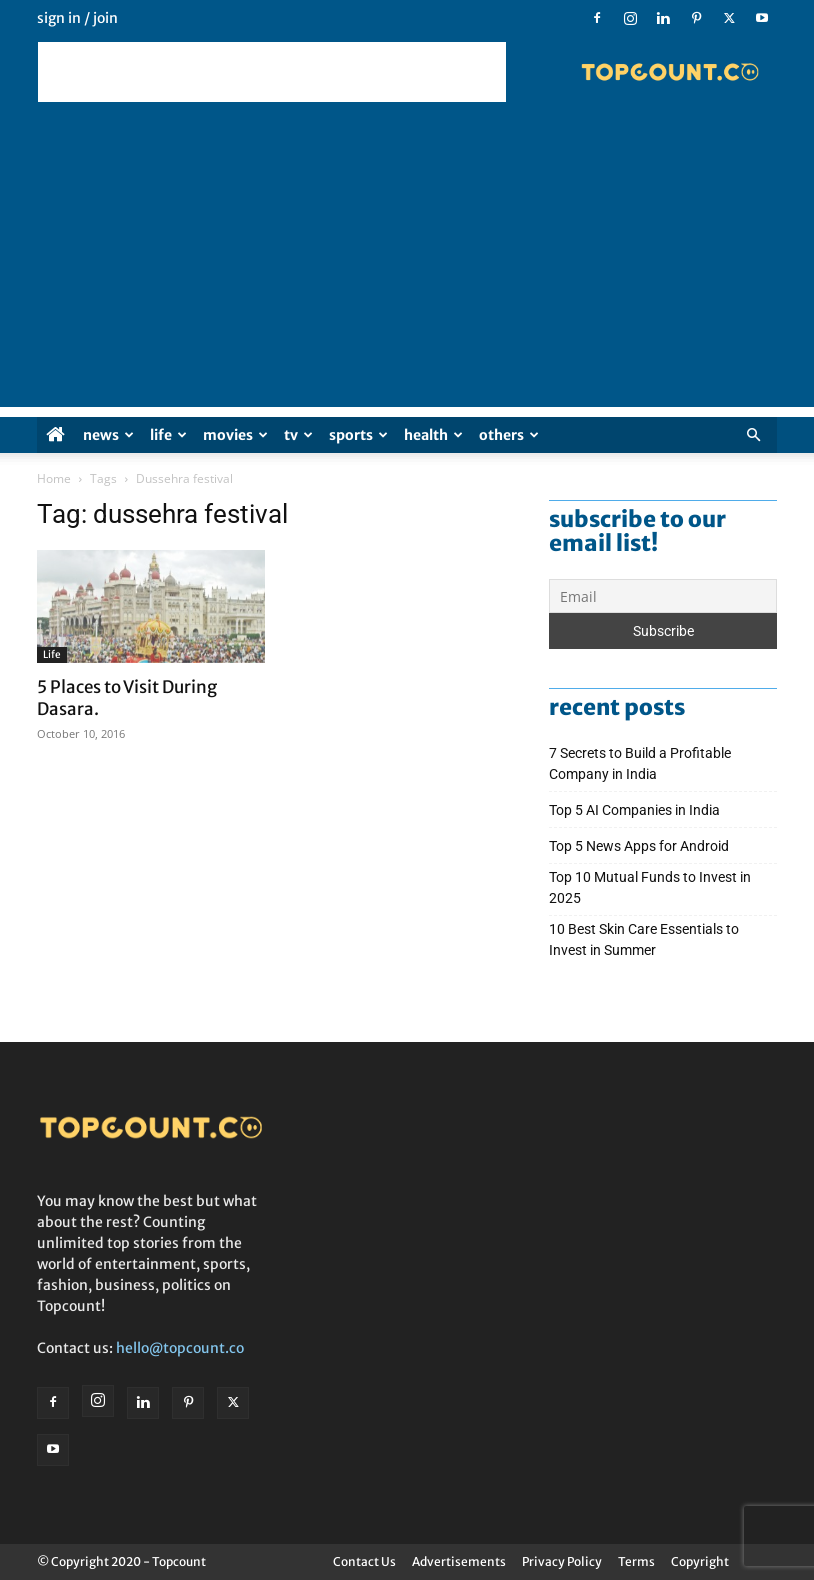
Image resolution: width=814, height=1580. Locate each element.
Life (168, 435)
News (108, 435)
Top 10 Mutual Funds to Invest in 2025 (650, 887)
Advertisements (459, 1561)
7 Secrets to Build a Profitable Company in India (640, 763)
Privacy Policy (562, 1561)
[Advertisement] (272, 72)
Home (54, 478)
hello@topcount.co (180, 1348)
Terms (636, 1561)
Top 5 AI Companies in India (634, 810)
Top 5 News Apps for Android (642, 846)
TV (298, 435)
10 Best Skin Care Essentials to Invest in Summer (644, 939)
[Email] (663, 596)
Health (433, 435)
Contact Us (364, 1561)
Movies (235, 435)
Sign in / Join (77, 18)
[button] (753, 435)
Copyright (700, 1561)
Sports (358, 435)
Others (509, 435)
